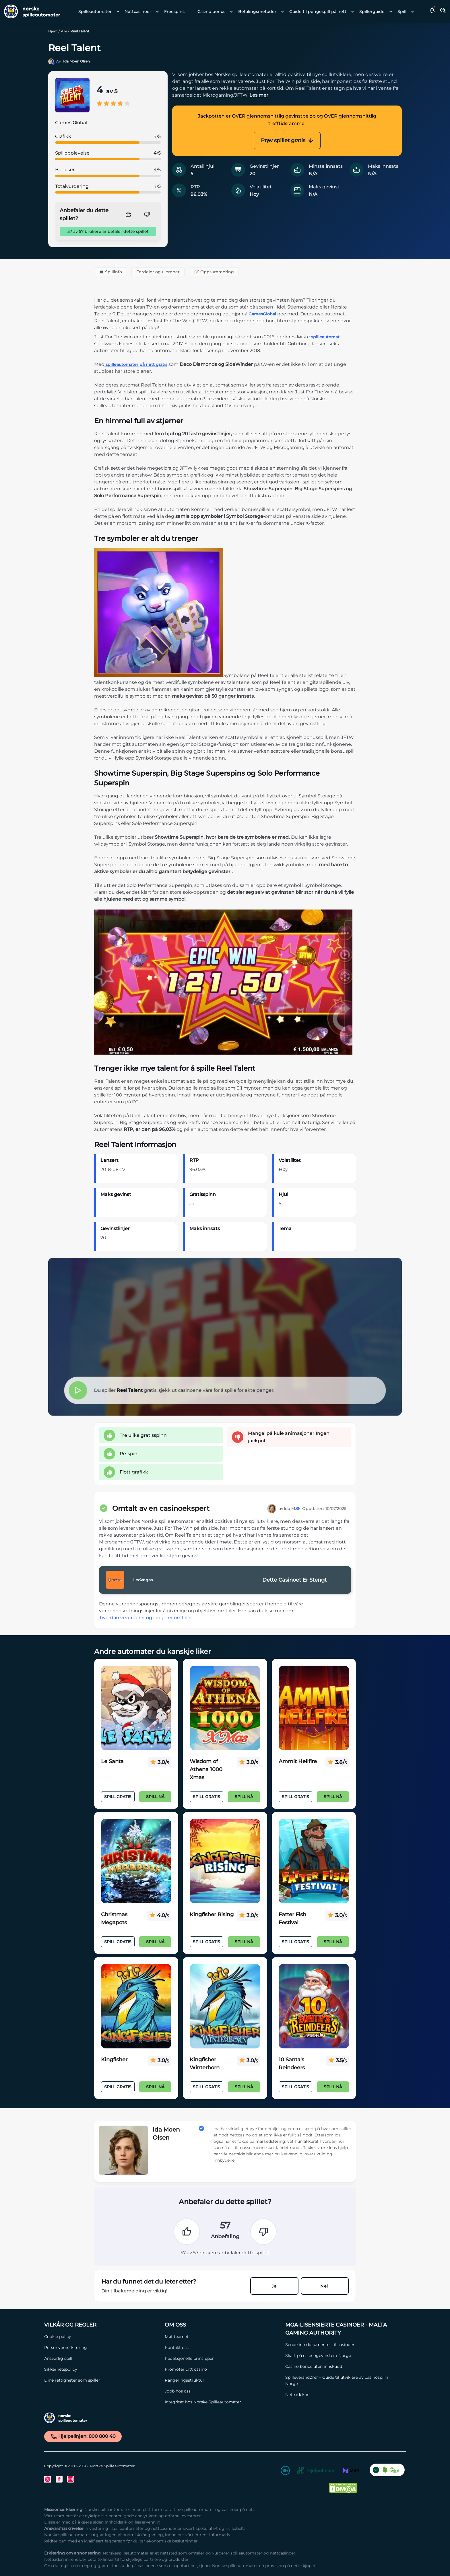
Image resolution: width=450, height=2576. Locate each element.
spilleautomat (325, 336)
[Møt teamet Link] (222, 2336)
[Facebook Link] (59, 2479)
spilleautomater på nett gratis (136, 364)
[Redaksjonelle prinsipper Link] (222, 2358)
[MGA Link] (351, 2471)
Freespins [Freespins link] (174, 11)
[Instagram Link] (70, 2479)
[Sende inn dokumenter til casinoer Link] (342, 2344)
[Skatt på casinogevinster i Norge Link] (342, 2355)
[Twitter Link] (47, 2479)
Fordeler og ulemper (158, 271)
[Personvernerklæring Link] (101, 2347)
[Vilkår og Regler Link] (101, 2325)
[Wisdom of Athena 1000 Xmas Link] (225, 1708)
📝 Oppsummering (214, 271)
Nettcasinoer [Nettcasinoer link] (138, 11)
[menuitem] (97, 11)
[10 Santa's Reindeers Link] (314, 2006)
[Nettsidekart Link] (342, 2394)
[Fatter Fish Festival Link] (314, 1861)
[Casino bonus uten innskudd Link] (342, 2366)
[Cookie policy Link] (101, 2336)
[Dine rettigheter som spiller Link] (101, 2380)
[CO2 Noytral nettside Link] (387, 2471)
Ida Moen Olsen (76, 61)
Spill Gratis (117, 1796)
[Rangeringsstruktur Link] (222, 2380)
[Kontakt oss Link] (222, 2347)
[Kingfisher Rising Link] (225, 1861)
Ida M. (292, 1508)
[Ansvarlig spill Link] (101, 2358)
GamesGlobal (262, 314)
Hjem (53, 31)
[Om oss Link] (222, 2325)
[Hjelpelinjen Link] (315, 2471)
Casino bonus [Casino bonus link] (211, 11)
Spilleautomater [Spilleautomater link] (95, 11)
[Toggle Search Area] (443, 11)
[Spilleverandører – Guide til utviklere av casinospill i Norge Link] (342, 2380)
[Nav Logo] (30, 11)
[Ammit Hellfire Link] (314, 1708)
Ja (274, 2286)
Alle (64, 31)
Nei (324, 2286)
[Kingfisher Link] (136, 2006)
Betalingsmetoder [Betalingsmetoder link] (257, 11)
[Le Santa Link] (136, 1708)
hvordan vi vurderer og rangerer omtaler (146, 1617)
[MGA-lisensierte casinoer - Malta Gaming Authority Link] (342, 2329)
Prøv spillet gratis (287, 140)
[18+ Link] (285, 2471)
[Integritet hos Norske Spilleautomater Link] (222, 2402)
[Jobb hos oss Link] (222, 2391)
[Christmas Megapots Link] (136, 1861)
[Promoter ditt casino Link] (222, 2369)
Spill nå (155, 1796)
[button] (432, 11)
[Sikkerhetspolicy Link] (101, 2369)
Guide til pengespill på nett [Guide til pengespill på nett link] (317, 11)
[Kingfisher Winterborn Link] (225, 2006)
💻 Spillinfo (110, 271)
